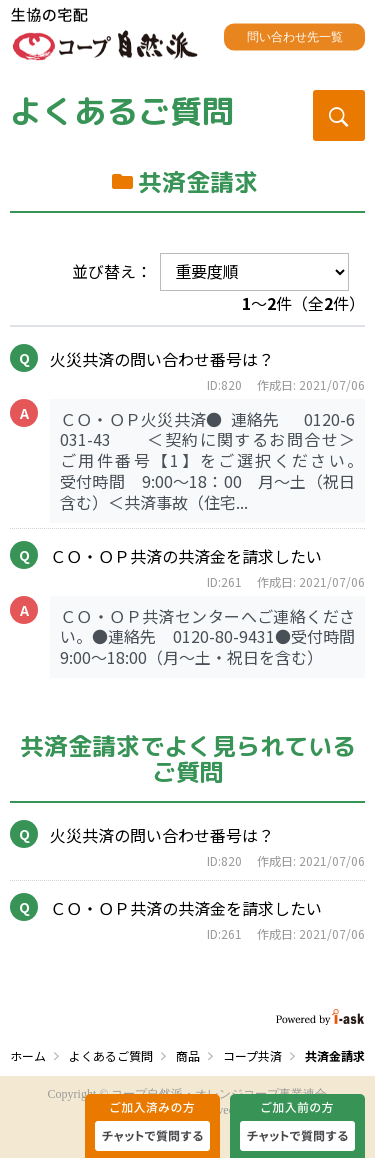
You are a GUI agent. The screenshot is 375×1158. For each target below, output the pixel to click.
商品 (188, 1055)
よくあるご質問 (122, 111)
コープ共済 (252, 1055)
